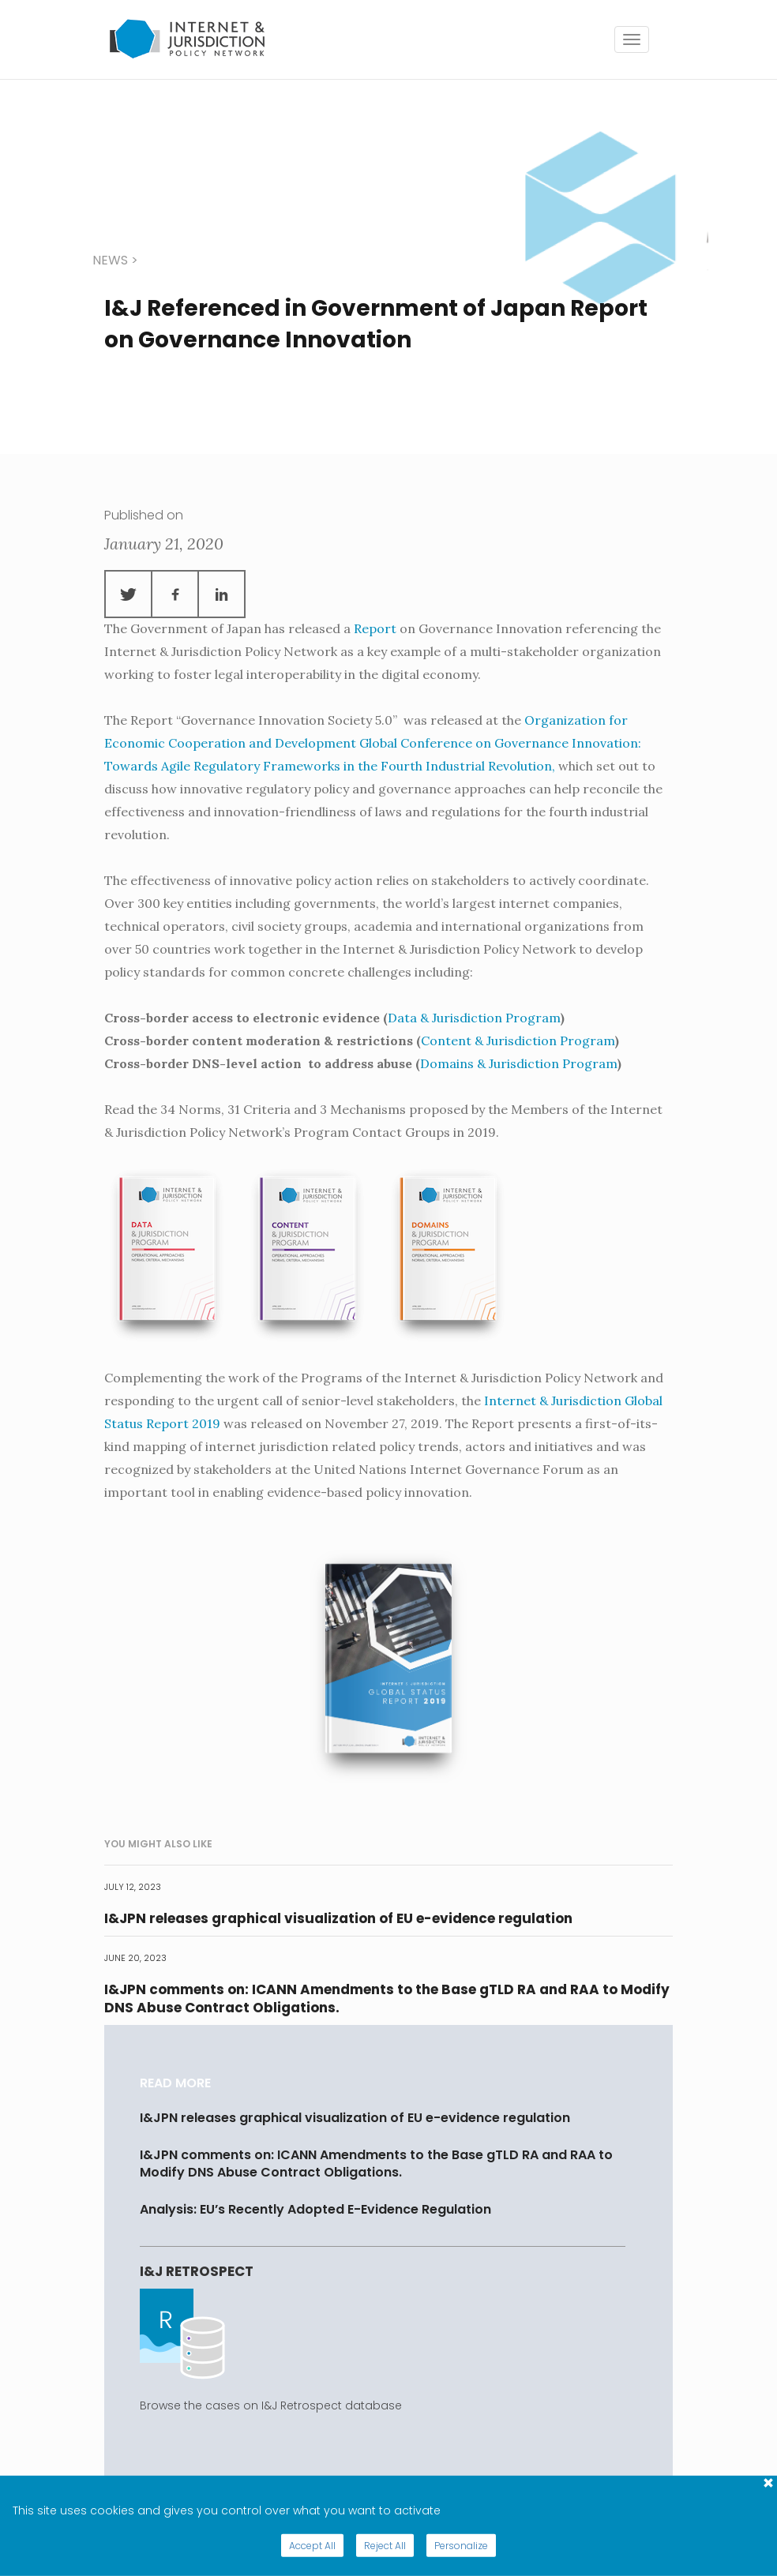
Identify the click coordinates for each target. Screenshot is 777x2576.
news (110, 260)
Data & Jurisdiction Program (474, 1018)
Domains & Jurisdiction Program (518, 1063)
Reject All (385, 2545)
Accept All (312, 2545)
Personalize (461, 2545)
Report (375, 628)
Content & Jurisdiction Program (518, 1040)
